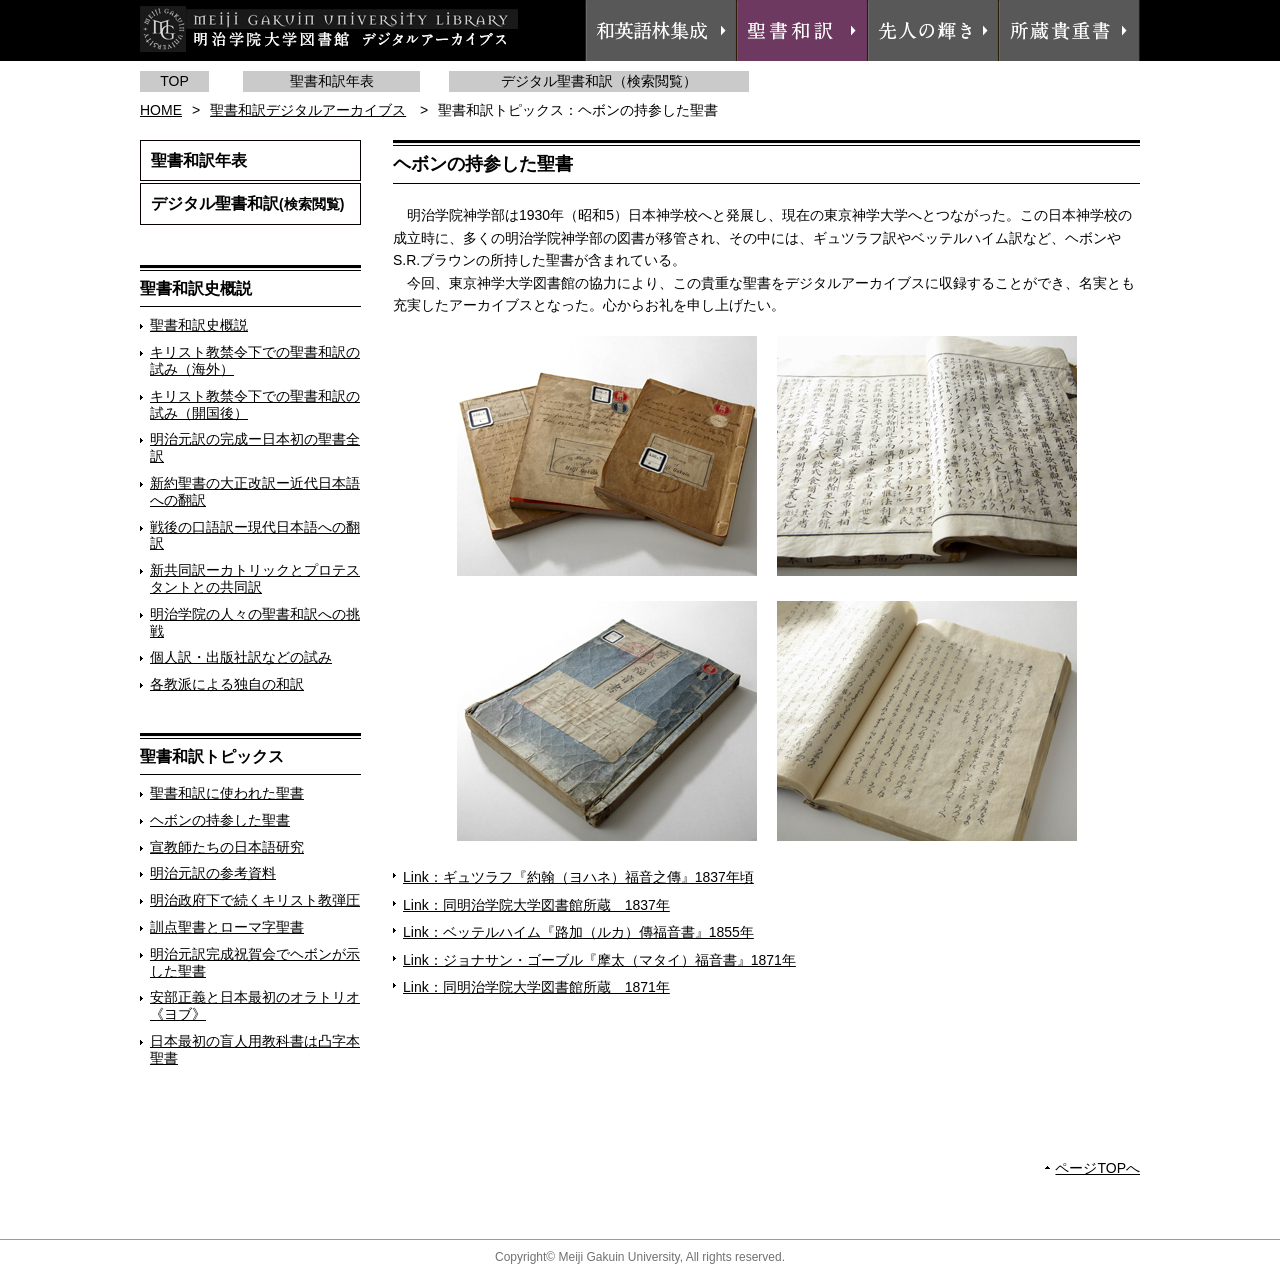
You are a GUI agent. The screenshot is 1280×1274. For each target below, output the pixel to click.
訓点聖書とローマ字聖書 (227, 927)
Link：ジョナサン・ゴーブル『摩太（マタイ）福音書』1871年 (599, 960)
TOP (174, 81)
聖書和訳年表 (332, 81)
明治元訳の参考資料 (213, 873)
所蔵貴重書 (1069, 30)
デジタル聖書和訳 (247, 203)
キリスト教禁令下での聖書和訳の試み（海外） (255, 360)
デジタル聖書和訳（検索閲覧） (599, 81)
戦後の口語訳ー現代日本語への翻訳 (255, 535)
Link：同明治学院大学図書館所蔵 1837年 (536, 905)
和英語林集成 (661, 30)
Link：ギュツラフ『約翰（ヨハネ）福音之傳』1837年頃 (578, 877)
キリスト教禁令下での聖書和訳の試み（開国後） (255, 404)
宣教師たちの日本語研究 (227, 847)
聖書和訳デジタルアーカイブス (308, 110)
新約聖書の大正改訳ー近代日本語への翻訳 (255, 491)
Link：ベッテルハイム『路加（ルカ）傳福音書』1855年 (578, 932)
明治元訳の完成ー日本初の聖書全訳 (255, 447)
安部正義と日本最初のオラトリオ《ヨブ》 (255, 1005)
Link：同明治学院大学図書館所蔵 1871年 (536, 987)
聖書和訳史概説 (199, 325)
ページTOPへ (1097, 1168)
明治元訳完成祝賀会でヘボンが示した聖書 (255, 962)
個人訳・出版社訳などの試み (241, 657)
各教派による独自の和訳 (227, 684)
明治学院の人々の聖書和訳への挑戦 (255, 622)
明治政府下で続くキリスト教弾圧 (255, 900)
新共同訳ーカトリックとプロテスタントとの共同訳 (255, 578)
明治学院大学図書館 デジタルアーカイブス (329, 29)
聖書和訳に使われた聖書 (227, 793)
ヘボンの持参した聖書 (220, 820)
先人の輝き (933, 30)
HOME (161, 110)
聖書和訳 (802, 30)
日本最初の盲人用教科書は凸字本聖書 (255, 1049)
